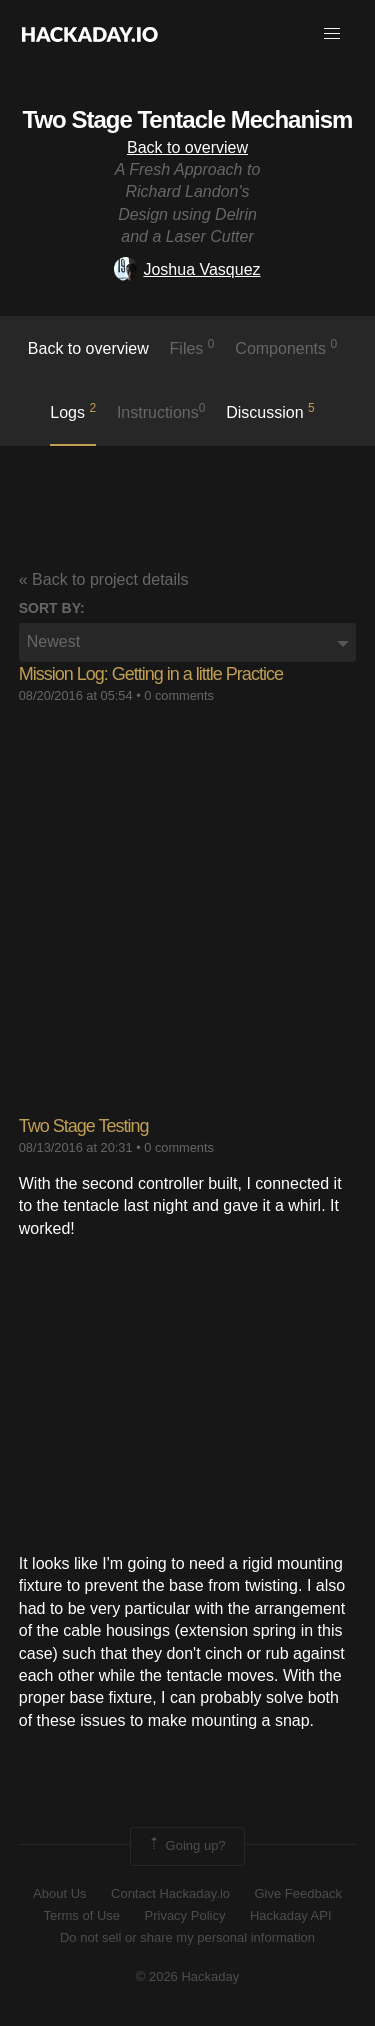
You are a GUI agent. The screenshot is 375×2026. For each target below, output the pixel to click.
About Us (59, 1893)
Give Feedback (297, 1893)
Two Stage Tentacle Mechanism (188, 119)
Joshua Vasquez (187, 269)
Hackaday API (291, 1915)
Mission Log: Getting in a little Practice (151, 674)
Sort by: (52, 608)
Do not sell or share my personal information (187, 1937)
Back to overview (187, 147)
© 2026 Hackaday (188, 1976)
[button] (332, 34)
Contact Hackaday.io (170, 1893)
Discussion (270, 411)
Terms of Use (81, 1915)
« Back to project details (104, 579)
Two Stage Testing (84, 1126)
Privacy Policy (185, 1915)
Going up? (186, 1846)
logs (73, 411)
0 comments (179, 695)
